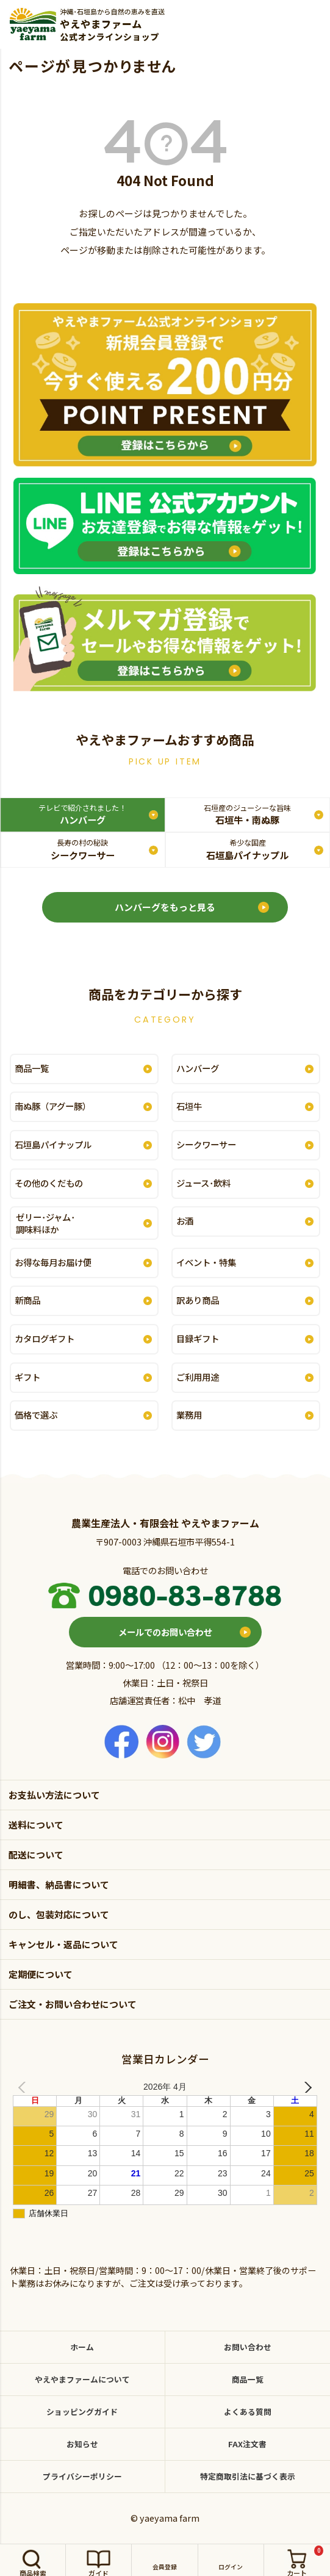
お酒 (184, 1220)
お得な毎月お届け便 (53, 1262)
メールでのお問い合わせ (165, 1631)
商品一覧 (32, 1068)
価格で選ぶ (36, 1414)
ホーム (82, 2347)
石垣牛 (189, 1105)
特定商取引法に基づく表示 (247, 2476)
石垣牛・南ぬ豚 (247, 814)
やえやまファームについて (82, 2379)
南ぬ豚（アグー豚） (53, 1105)
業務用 (189, 1414)
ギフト (27, 1376)
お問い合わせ (247, 2347)
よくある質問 (247, 2411)
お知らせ (82, 2444)
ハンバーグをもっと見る (165, 907)
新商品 (27, 1299)
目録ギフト (197, 1338)
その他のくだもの (49, 1182)
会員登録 (164, 2567)
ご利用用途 (197, 1376)
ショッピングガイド (82, 2411)
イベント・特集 (206, 1262)
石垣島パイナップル (247, 849)
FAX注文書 (247, 2444)
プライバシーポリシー (82, 2476)
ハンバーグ (82, 814)
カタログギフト (44, 1338)
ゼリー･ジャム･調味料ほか (45, 1223)
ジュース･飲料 (203, 1182)
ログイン (230, 2567)
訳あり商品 (197, 1299)
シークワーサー (83, 849)
